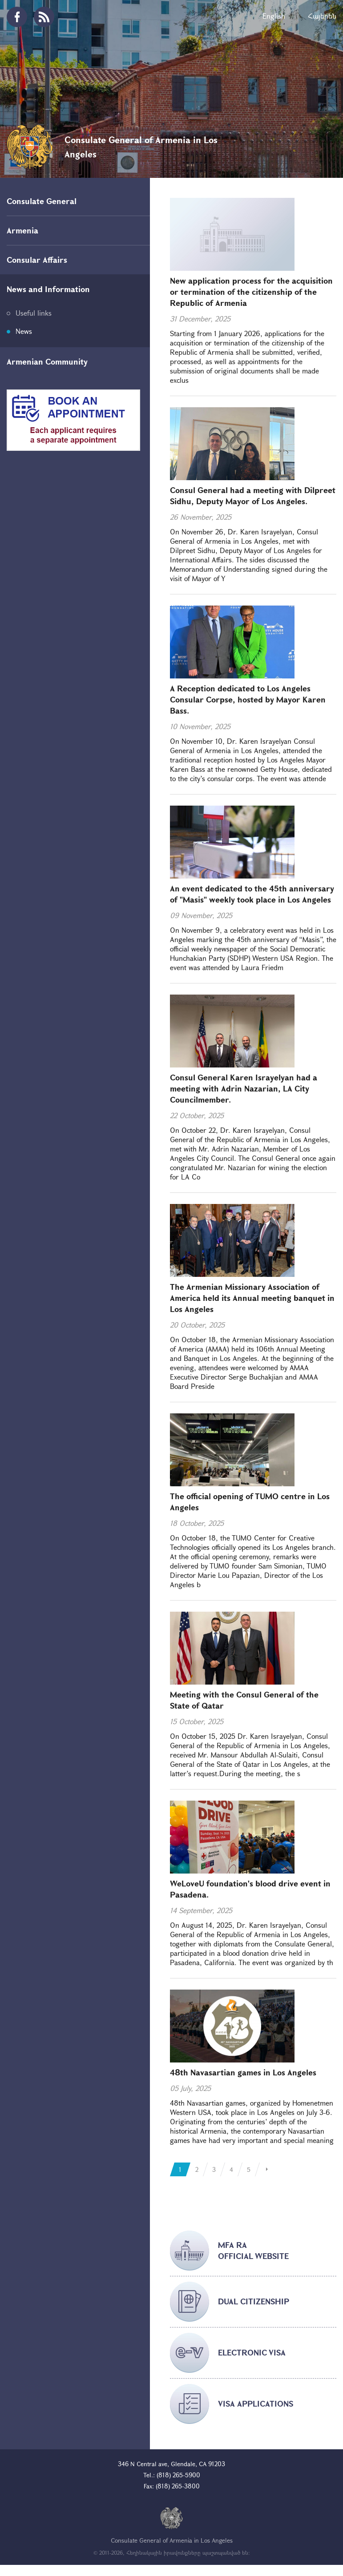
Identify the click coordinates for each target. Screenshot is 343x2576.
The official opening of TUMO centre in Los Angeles (250, 1502)
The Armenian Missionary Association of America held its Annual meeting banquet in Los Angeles (252, 1297)
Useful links (34, 312)
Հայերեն (322, 15)
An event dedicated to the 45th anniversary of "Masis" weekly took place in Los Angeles (252, 894)
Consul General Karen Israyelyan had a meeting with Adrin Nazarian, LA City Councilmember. (243, 1088)
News (24, 331)
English (273, 15)
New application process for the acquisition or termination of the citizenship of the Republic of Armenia (251, 291)
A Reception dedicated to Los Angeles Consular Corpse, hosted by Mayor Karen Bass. (248, 699)
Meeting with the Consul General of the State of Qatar (244, 1700)
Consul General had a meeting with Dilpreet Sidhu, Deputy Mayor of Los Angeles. (252, 495)
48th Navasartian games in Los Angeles (243, 2072)
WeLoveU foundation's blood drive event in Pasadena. (250, 1889)
